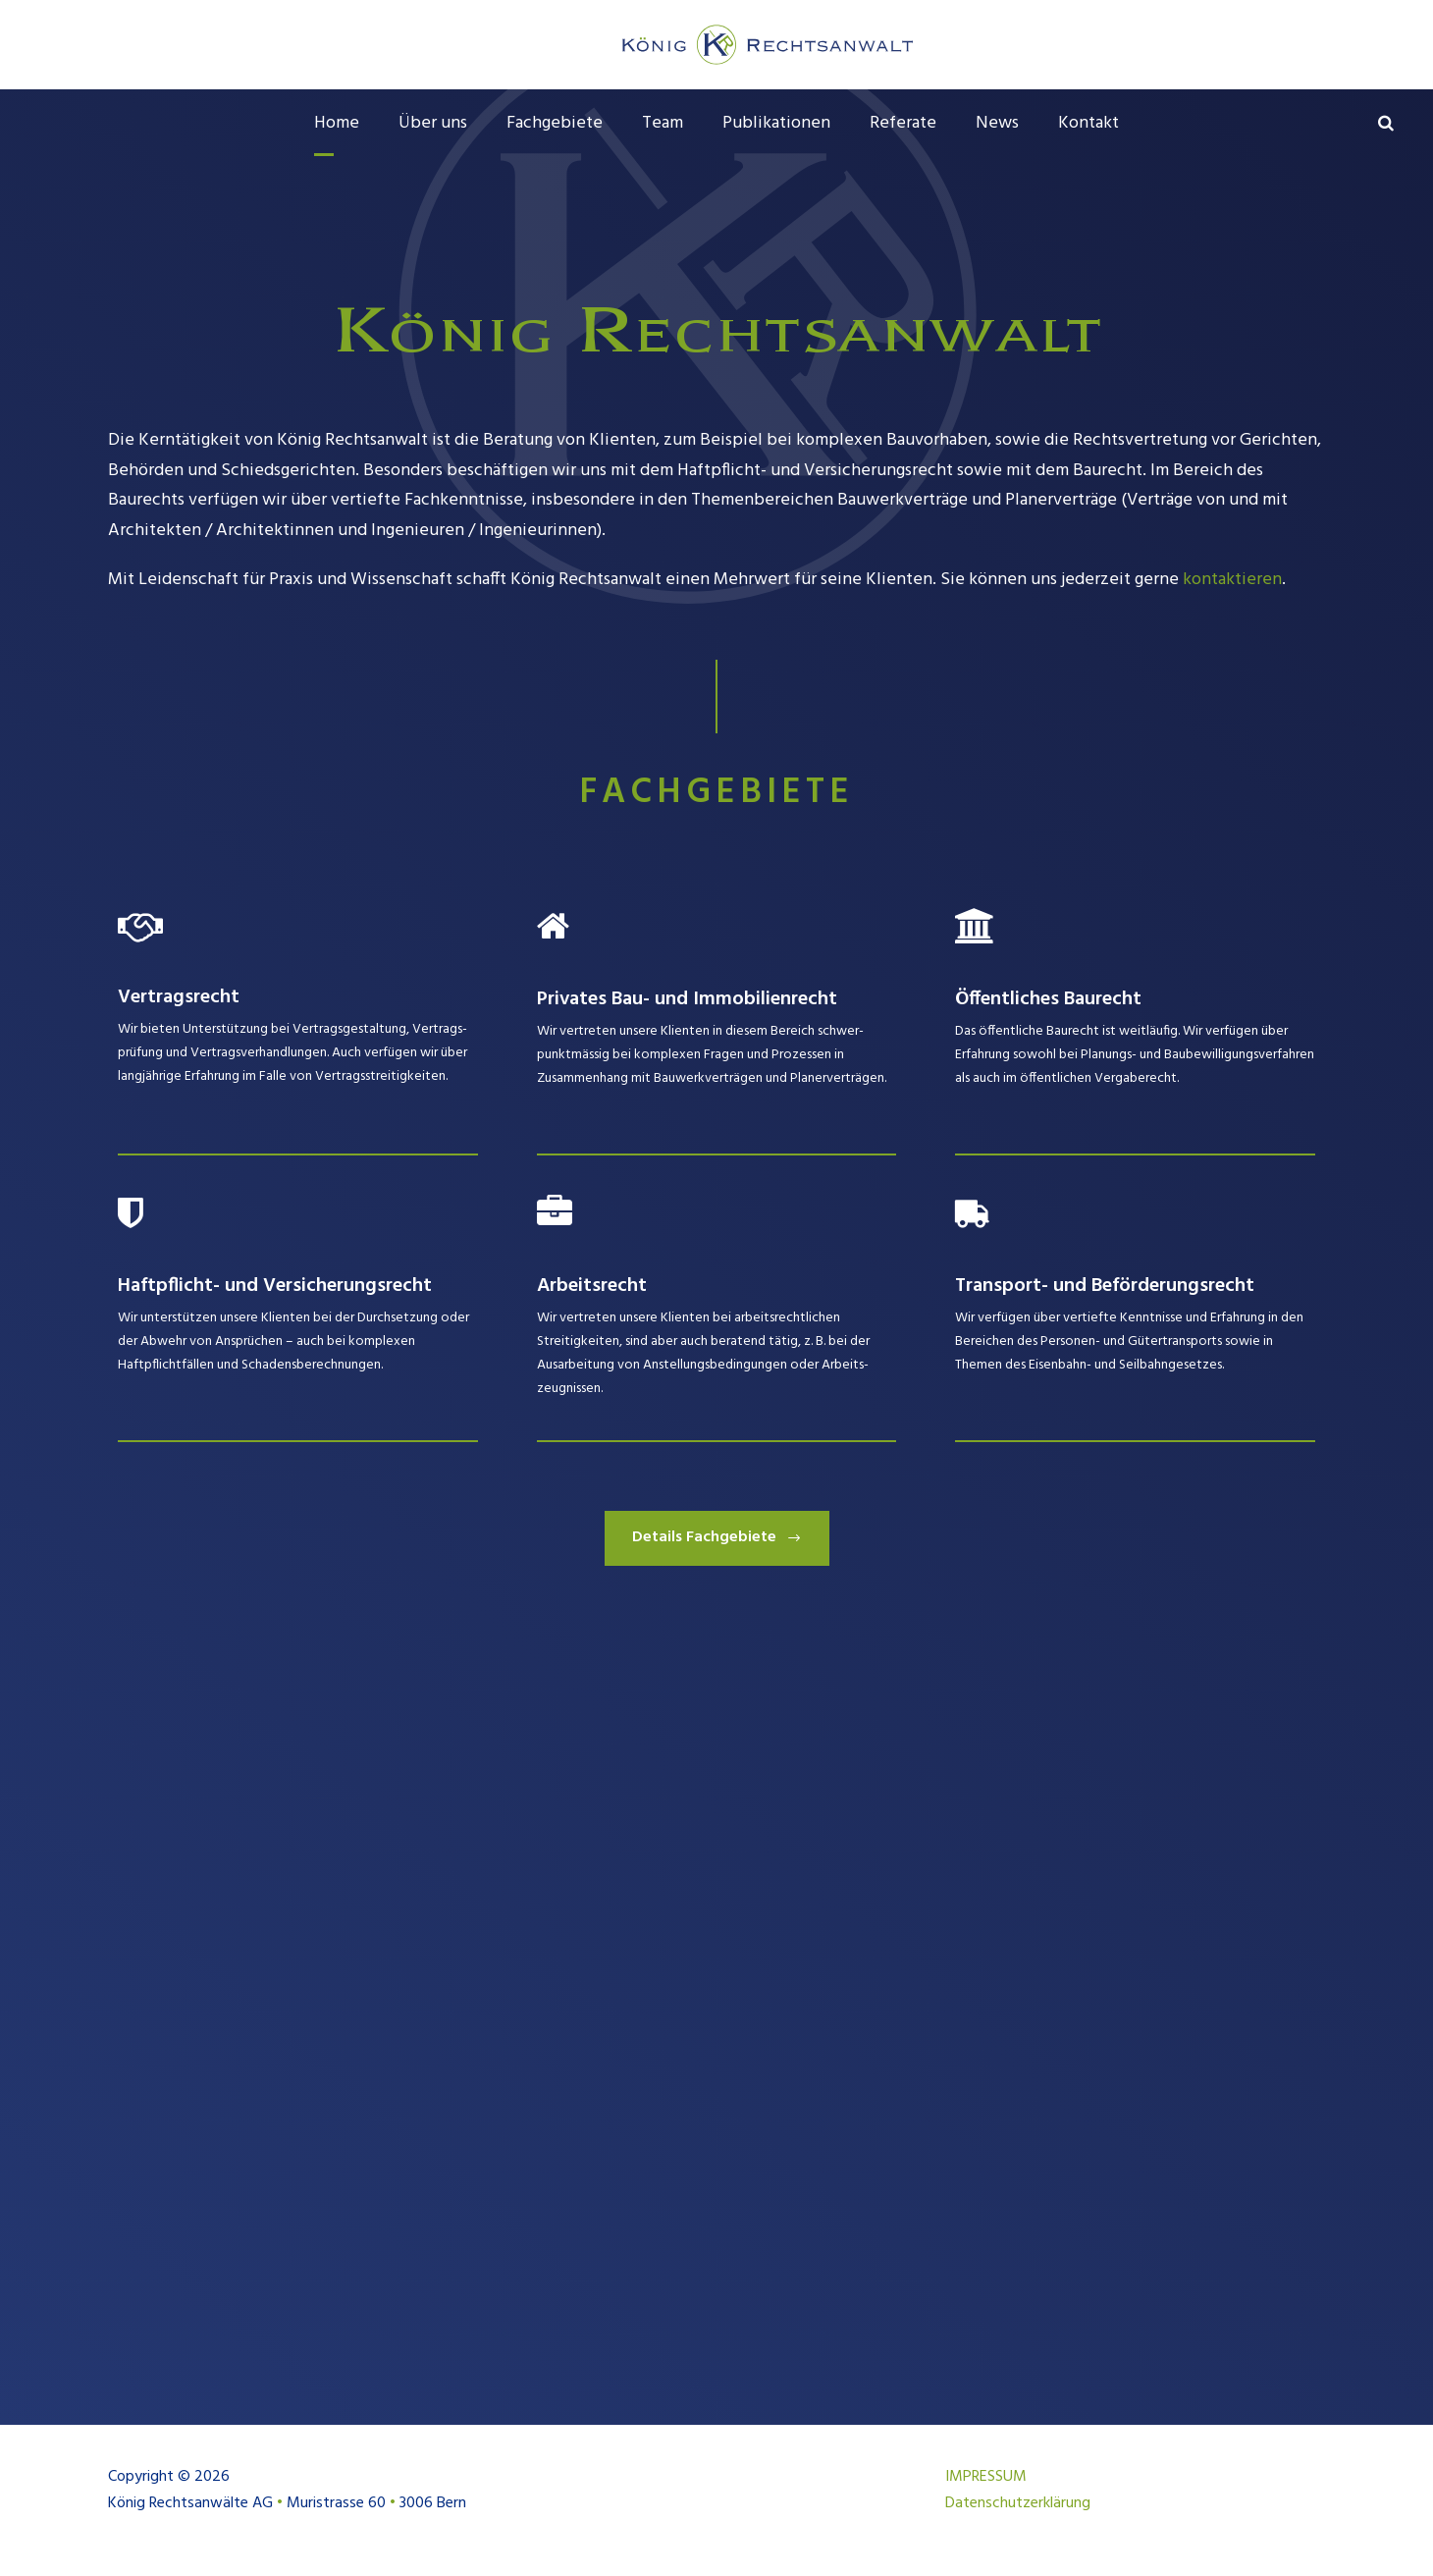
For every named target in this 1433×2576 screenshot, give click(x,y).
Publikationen (776, 123)
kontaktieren (1232, 579)
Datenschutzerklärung (1017, 2503)
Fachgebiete (554, 123)
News (997, 123)
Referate (903, 123)
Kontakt (1088, 123)
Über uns (432, 123)
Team (662, 123)
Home (336, 123)
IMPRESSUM (986, 2477)
